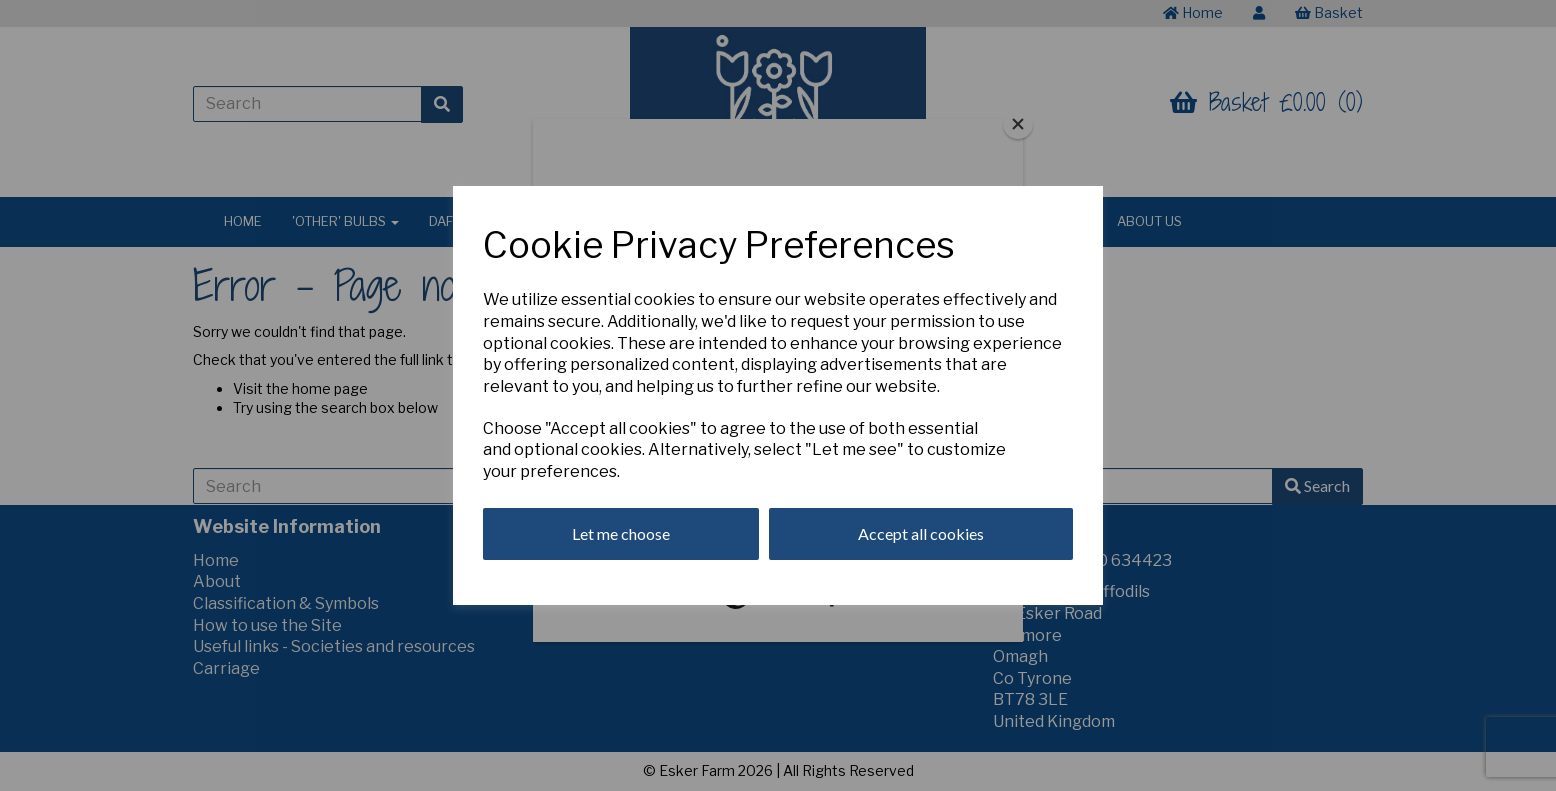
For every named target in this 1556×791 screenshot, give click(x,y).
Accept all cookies (921, 533)
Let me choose (621, 533)
